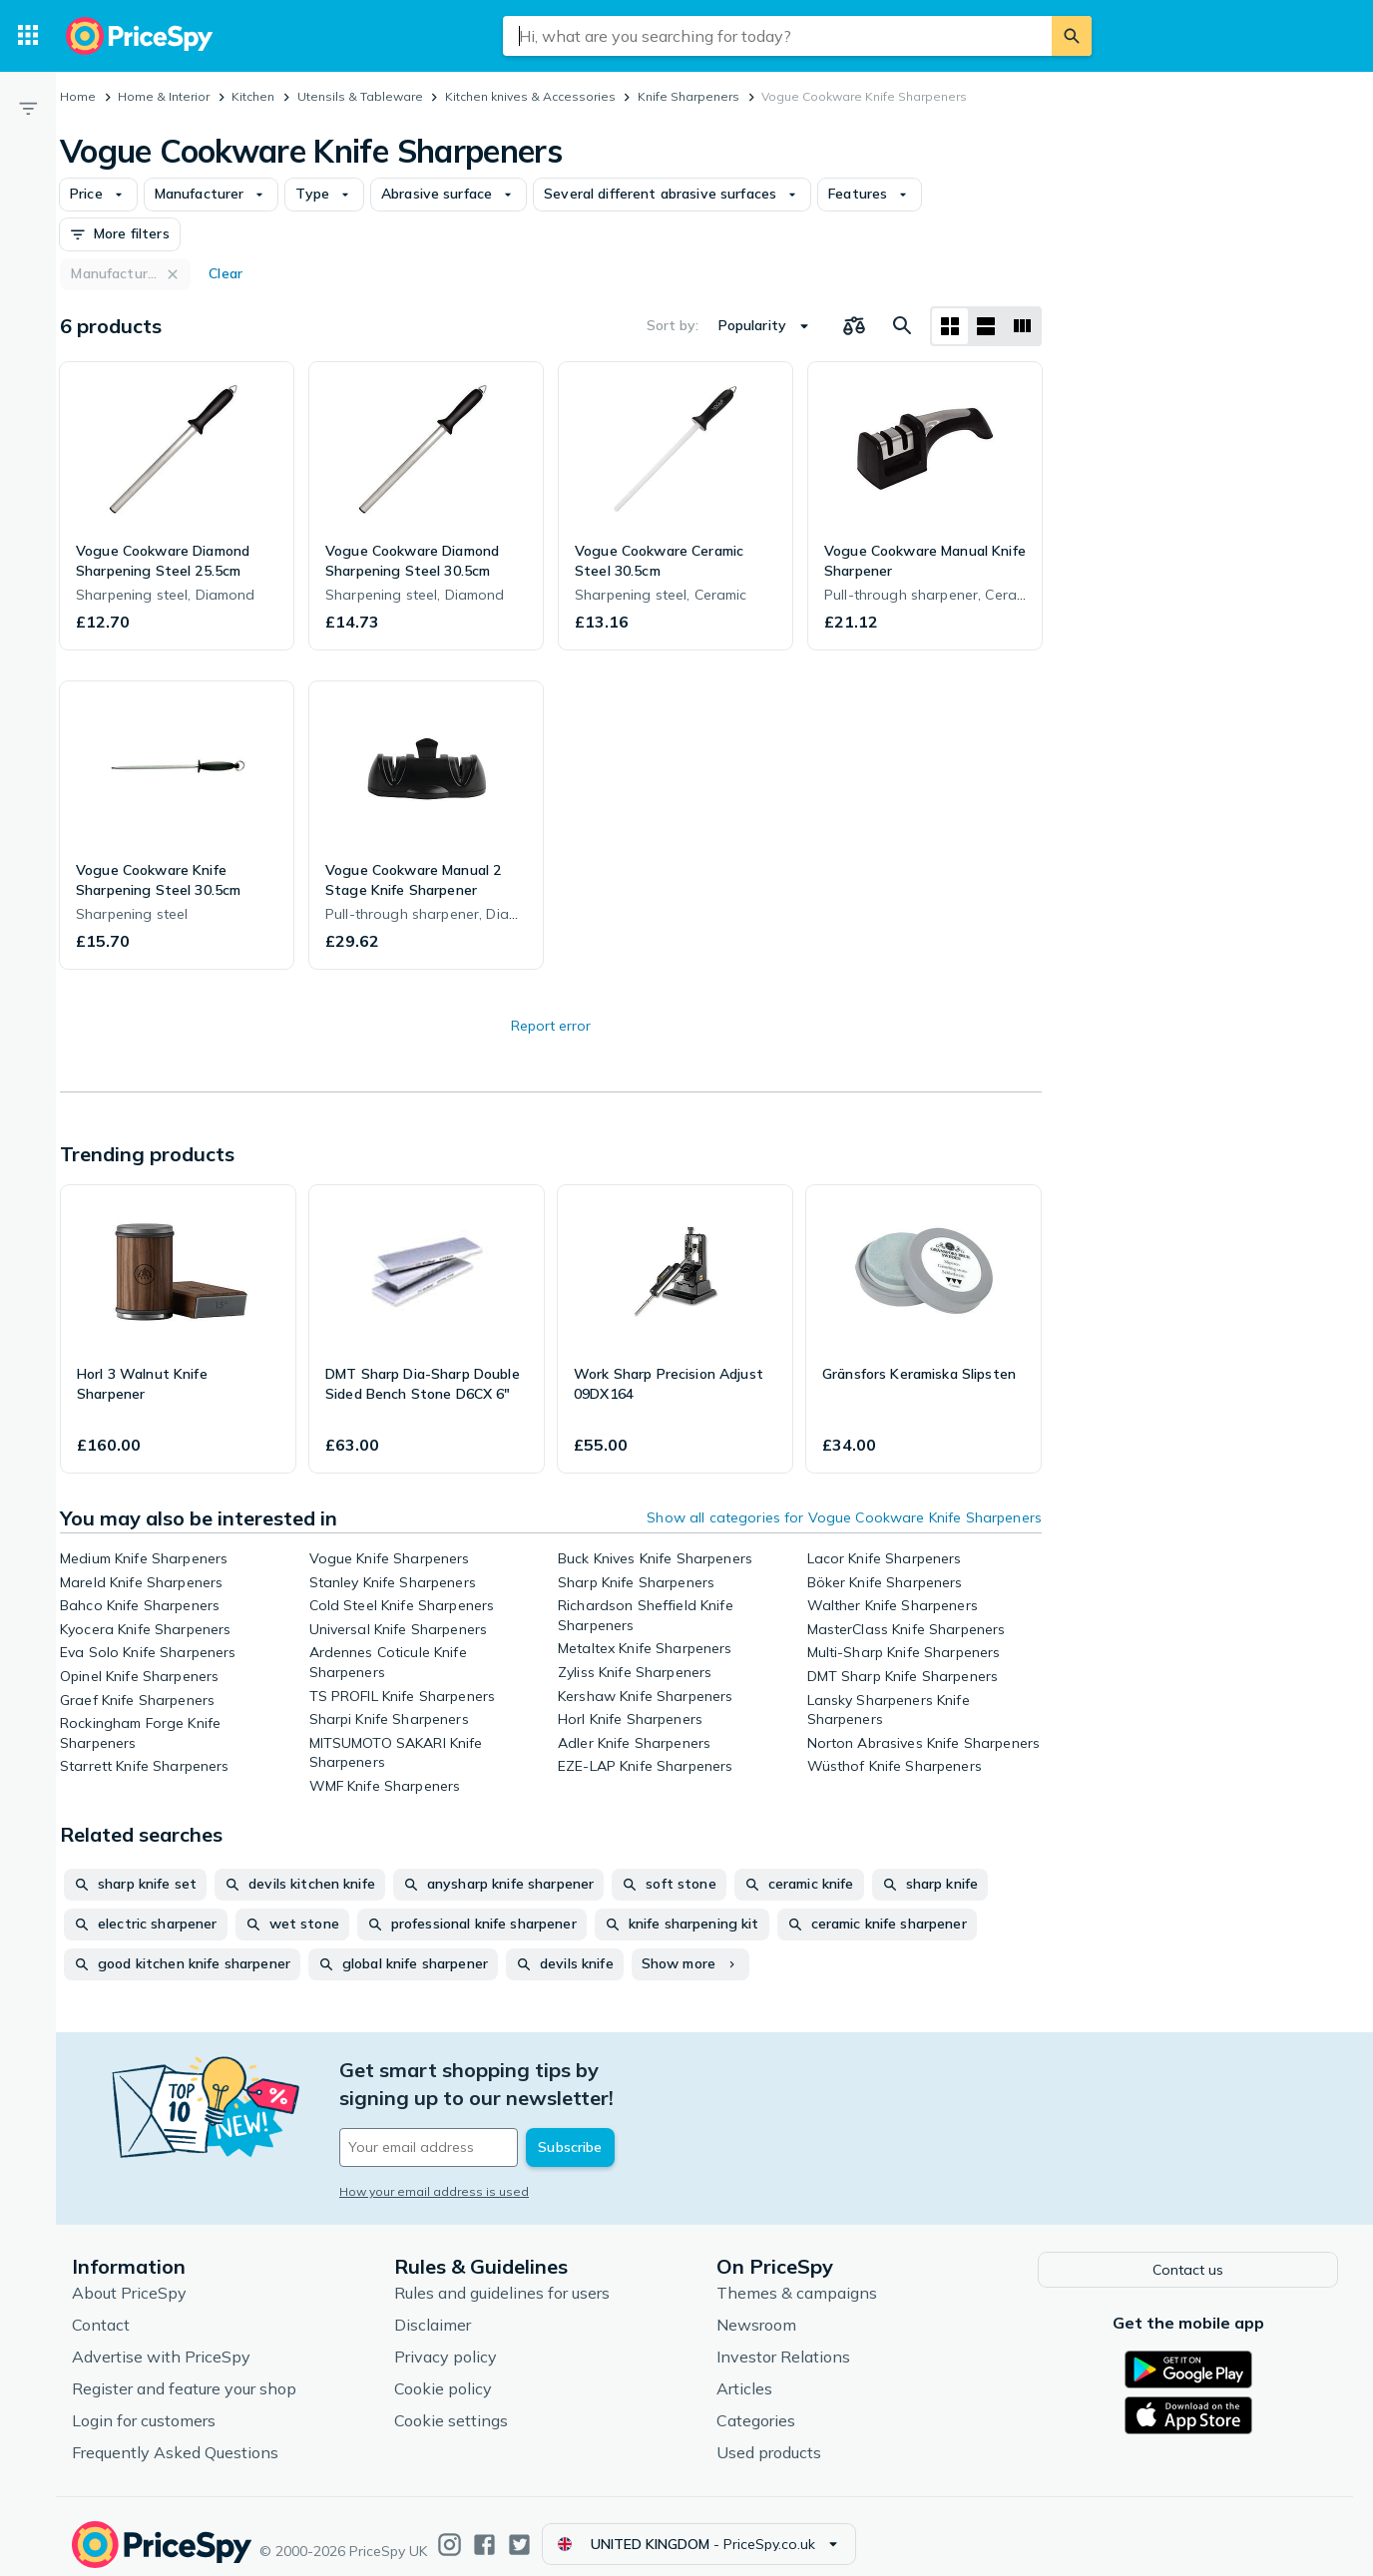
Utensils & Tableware (360, 96)
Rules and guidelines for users (502, 2277)
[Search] (1072, 36)
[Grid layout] (950, 326)
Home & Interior (164, 96)
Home (78, 96)
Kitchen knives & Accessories (530, 96)
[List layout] (986, 326)
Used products (768, 2436)
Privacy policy (445, 2341)
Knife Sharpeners (688, 96)
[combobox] (777, 36)
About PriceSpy (129, 2277)
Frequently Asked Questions (175, 2436)
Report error (551, 1026)
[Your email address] (475, 2120)
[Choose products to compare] (854, 326)
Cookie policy (443, 2372)
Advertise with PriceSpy (161, 2341)
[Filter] (28, 108)
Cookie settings (451, 2404)
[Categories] (28, 36)
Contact (101, 2309)
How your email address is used (434, 2163)
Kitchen (252, 96)
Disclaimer (432, 2309)
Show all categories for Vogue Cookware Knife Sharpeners (844, 1517)
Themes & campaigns (796, 2277)
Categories (755, 2404)
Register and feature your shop (184, 2372)
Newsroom (756, 2309)
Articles (744, 2372)
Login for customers (144, 2404)
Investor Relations (783, 2341)
